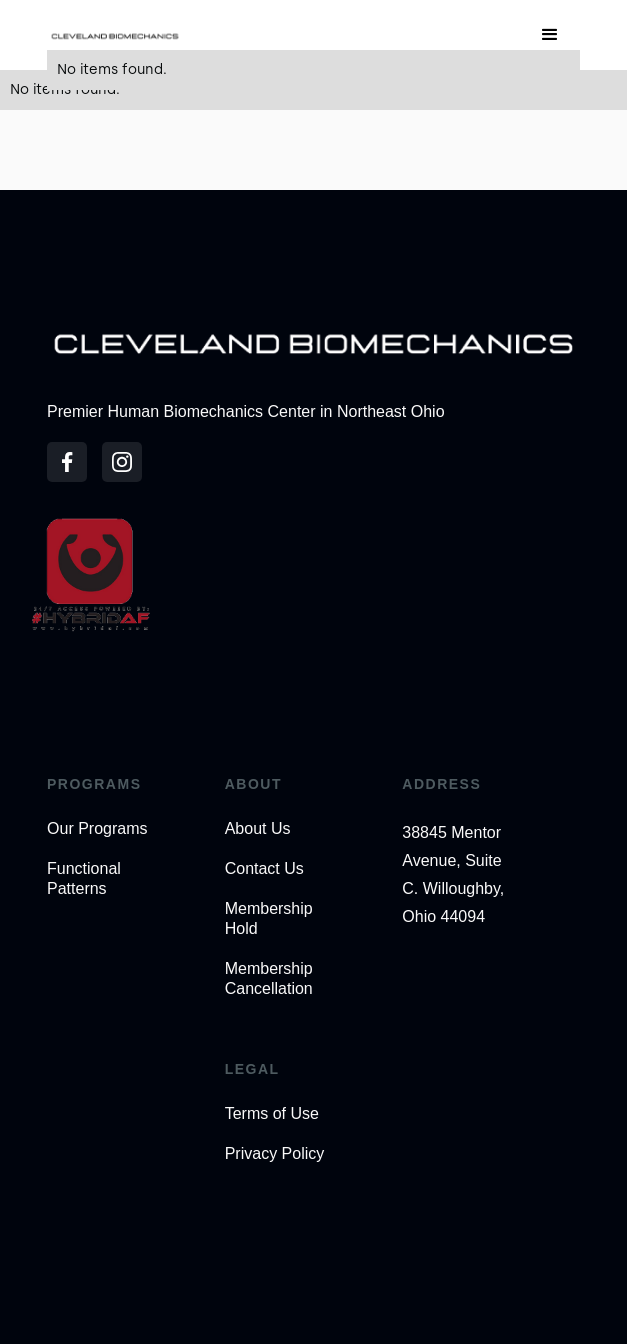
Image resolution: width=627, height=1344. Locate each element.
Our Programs (97, 828)
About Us (258, 828)
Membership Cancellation (269, 978)
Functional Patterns (84, 878)
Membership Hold (269, 918)
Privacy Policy (275, 1153)
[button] (550, 35)
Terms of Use (272, 1113)
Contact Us (264, 868)
